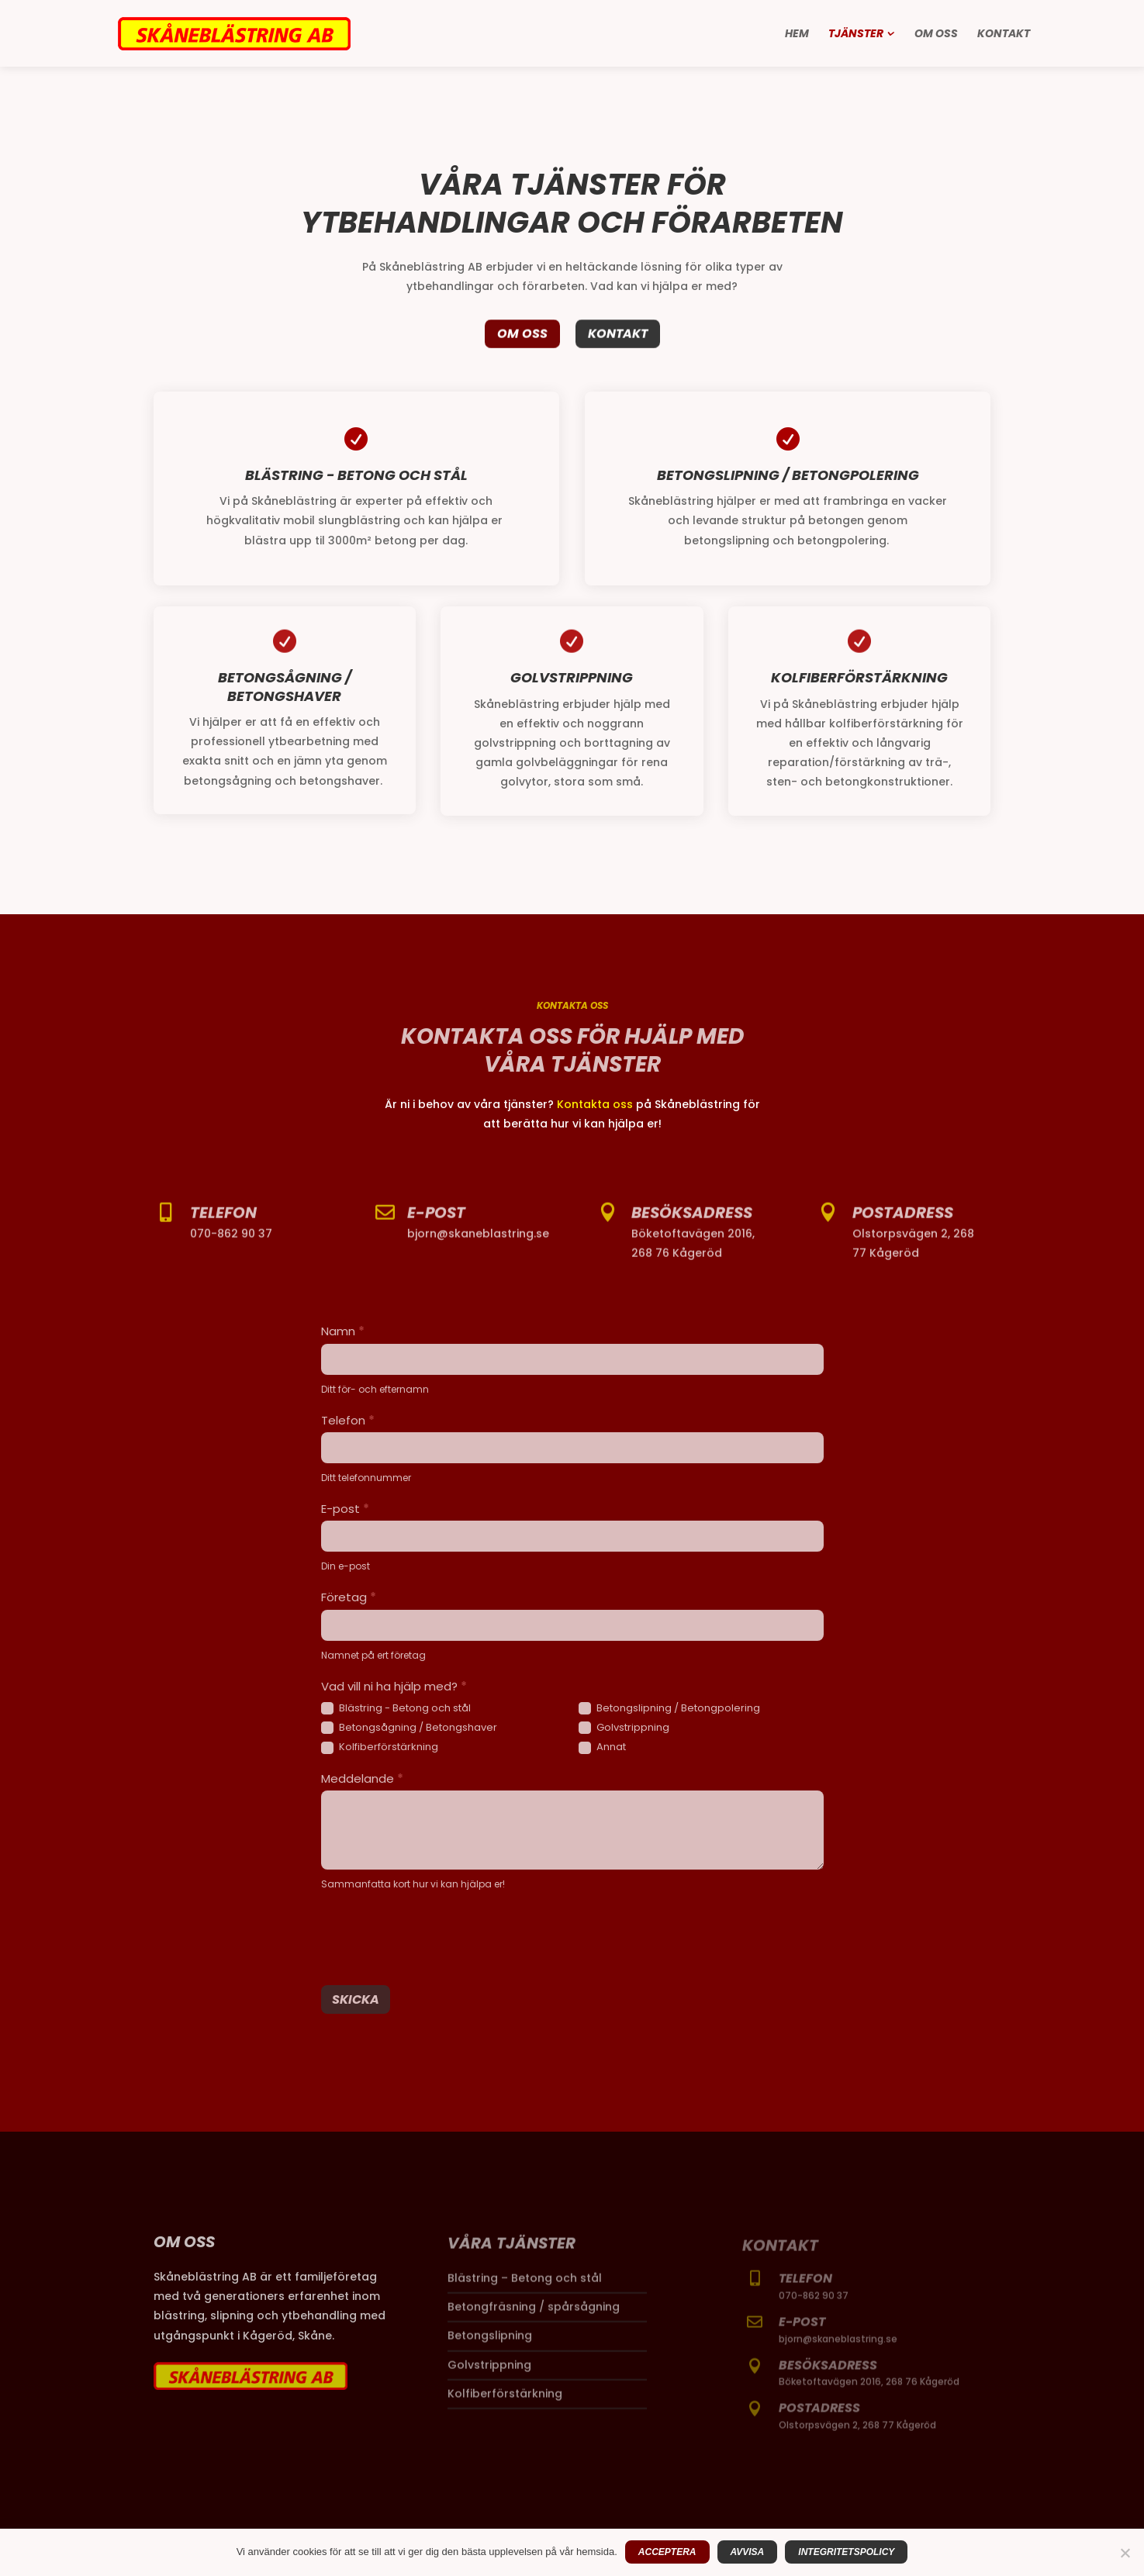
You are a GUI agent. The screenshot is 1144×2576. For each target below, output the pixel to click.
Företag (348, 1597)
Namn (343, 1331)
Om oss (936, 34)
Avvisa (748, 2552)
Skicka (355, 1999)
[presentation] (439, 1935)
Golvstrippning (624, 1728)
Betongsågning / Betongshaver (409, 1728)
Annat (602, 1747)
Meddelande (362, 1778)
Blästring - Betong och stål (396, 1708)
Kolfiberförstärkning (379, 1747)
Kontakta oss (595, 1104)
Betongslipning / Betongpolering (669, 1708)
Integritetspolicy (846, 2552)
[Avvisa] (1124, 2552)
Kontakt (1003, 34)
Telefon (348, 1420)
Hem (797, 34)
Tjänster (855, 34)
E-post (345, 1508)
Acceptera (667, 2552)
